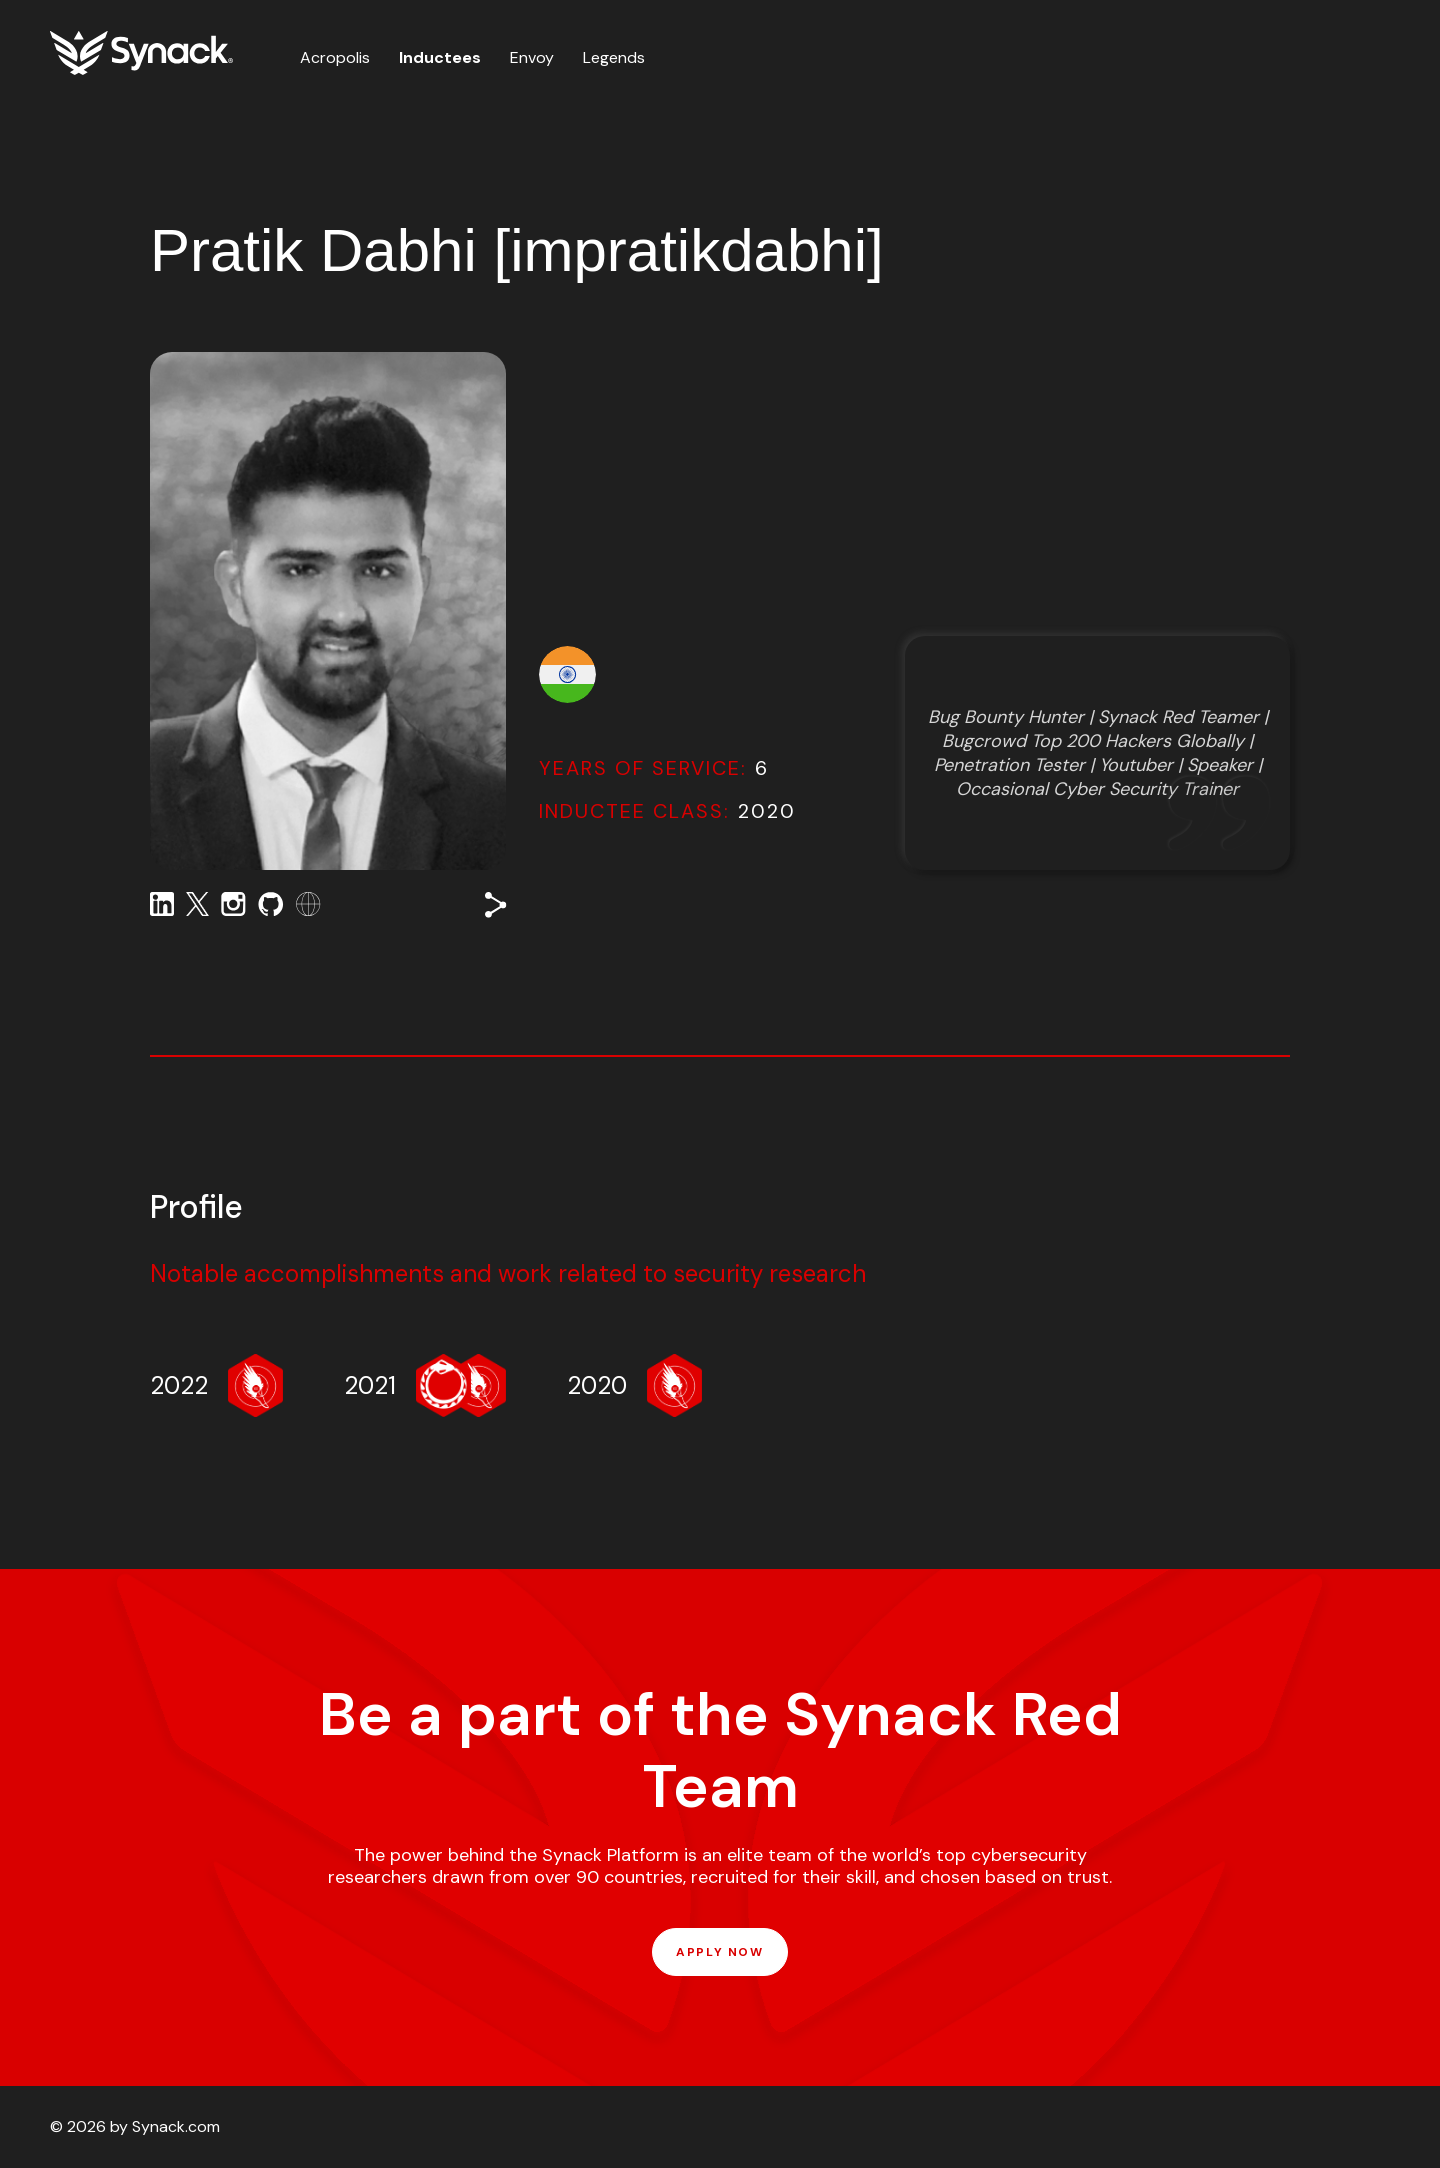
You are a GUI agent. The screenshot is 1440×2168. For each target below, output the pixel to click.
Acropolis (335, 57)
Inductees (440, 57)
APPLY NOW (719, 1952)
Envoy (532, 57)
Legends (614, 57)
